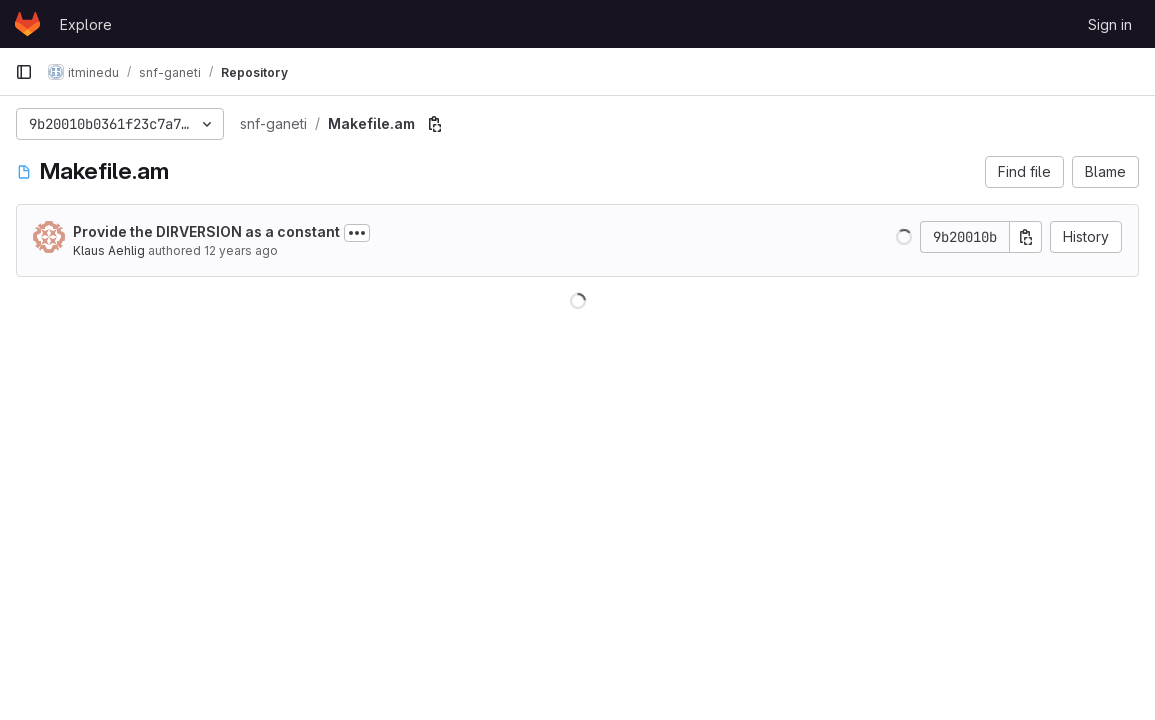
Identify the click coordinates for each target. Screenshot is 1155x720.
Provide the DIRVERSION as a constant (206, 231)
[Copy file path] (435, 124)
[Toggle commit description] (357, 233)
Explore (86, 24)
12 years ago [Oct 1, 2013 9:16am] (241, 250)
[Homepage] (27, 24)
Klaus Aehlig (109, 250)
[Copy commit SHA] (1026, 237)
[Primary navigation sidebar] (24, 72)
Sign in (1110, 24)
